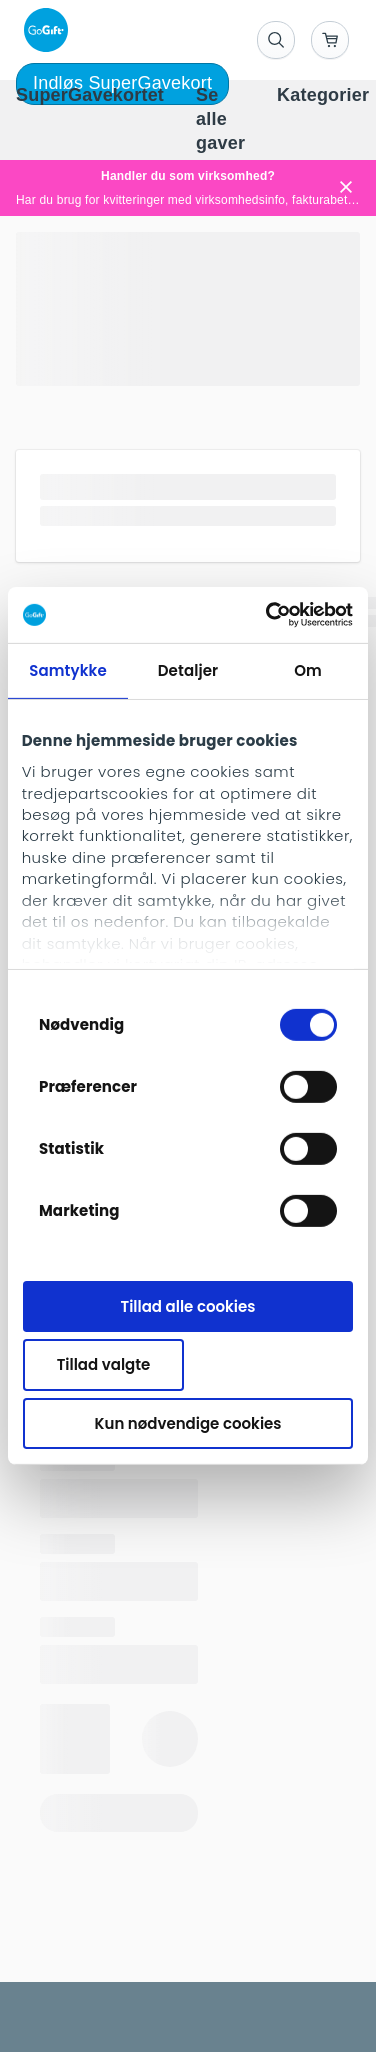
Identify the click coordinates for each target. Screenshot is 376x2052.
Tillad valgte (104, 1364)
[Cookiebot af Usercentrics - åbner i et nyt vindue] (268, 615)
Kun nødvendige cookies (188, 1423)
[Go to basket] (330, 40)
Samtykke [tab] (68, 669)
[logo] (42, 30)
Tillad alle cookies (188, 1305)
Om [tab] (308, 669)
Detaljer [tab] (188, 669)
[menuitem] (90, 96)
